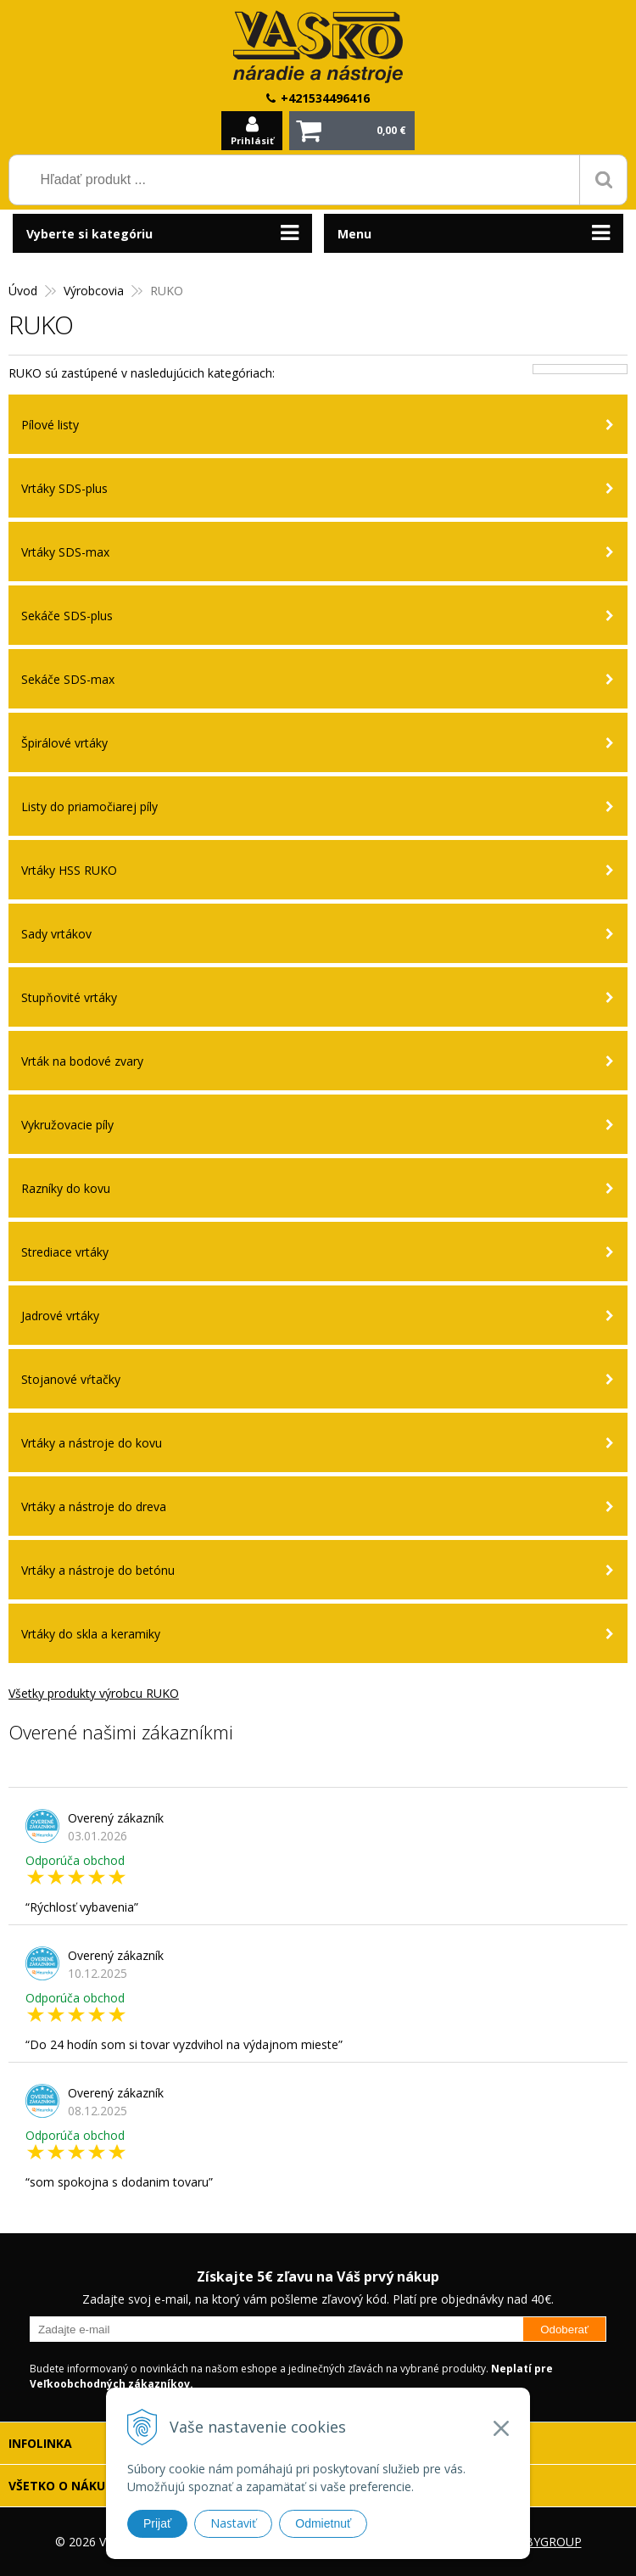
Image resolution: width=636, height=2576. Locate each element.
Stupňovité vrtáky (69, 997)
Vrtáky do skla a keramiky (90, 1634)
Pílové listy (50, 425)
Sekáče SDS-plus (67, 616)
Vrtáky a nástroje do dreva (93, 1506)
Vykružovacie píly (67, 1125)
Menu (354, 234)
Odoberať (564, 2329)
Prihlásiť (252, 140)
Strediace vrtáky (65, 1252)
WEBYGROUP (544, 2542)
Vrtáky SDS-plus (64, 488)
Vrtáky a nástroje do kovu (91, 1443)
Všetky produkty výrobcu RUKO (93, 1693)
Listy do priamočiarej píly (89, 806)
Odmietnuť (323, 2523)
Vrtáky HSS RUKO (69, 870)
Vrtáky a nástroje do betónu (98, 1570)
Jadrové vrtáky (60, 1316)
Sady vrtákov (56, 934)
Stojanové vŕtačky (70, 1379)
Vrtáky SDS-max (65, 552)
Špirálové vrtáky (64, 743)
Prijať (157, 2523)
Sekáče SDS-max (67, 679)
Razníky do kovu (65, 1188)
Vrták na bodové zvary (82, 1061)
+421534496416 (325, 98)
